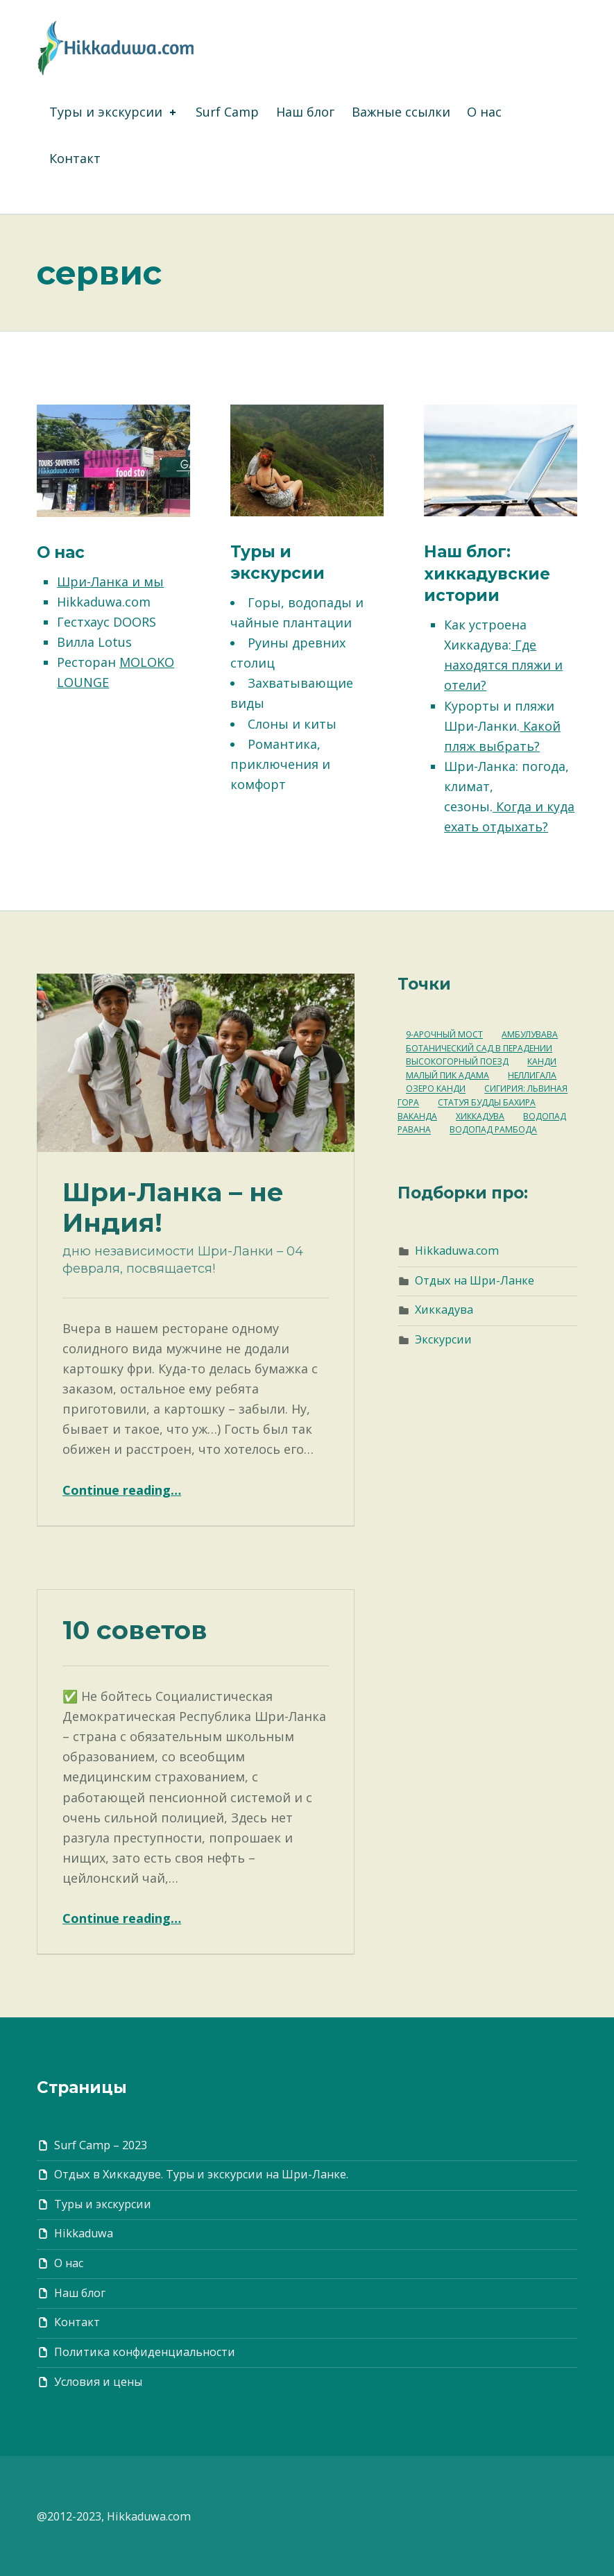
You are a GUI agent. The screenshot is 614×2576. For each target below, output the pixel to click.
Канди (541, 1062)
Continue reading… (121, 1490)
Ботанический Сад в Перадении (479, 1048)
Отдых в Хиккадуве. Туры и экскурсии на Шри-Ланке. (201, 2174)
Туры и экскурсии (113, 111)
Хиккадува (480, 1116)
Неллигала (532, 1075)
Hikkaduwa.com (457, 1250)
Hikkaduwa (83, 2233)
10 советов (134, 1629)
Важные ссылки (401, 111)
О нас (484, 111)
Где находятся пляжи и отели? (503, 664)
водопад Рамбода (493, 1130)
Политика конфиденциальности (144, 2351)
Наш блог (305, 111)
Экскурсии (443, 1339)
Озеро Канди (436, 1089)
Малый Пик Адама (447, 1075)
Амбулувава (530, 1034)
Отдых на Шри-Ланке (474, 1280)
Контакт (75, 158)
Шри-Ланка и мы (110, 581)
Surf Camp (227, 111)
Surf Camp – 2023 (100, 2145)
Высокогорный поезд (457, 1062)
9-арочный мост (444, 1034)
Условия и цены (98, 2381)
